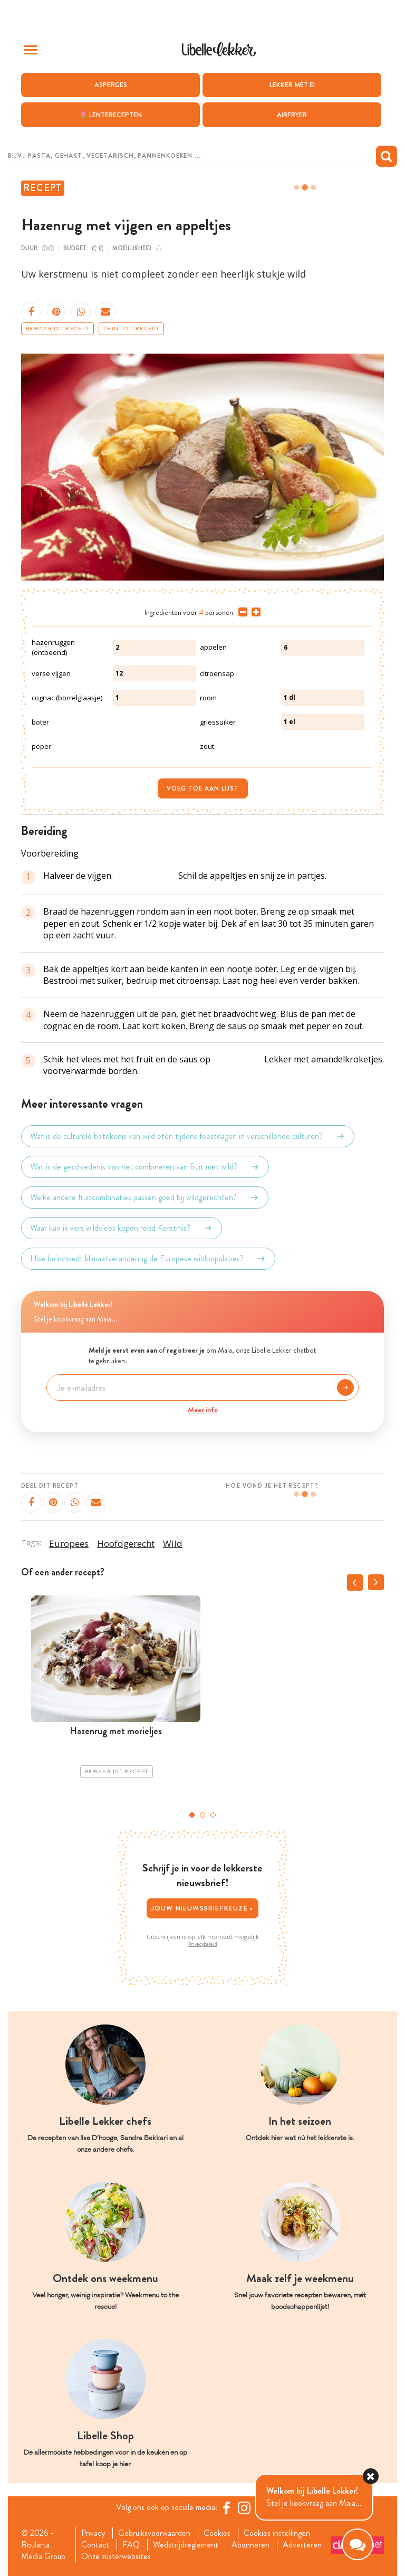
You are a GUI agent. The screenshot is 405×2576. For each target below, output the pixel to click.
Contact (95, 2545)
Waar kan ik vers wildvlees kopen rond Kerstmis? (121, 1228)
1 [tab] (192, 1815)
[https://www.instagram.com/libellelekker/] (244, 2508)
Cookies (217, 2533)
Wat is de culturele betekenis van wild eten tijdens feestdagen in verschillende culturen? (187, 1136)
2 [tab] (202, 1815)
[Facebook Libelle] (226, 2508)
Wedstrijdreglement (185, 2545)
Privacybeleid (202, 1944)
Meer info (203, 1409)
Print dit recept (131, 328)
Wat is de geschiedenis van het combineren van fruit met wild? (145, 1167)
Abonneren (250, 2545)
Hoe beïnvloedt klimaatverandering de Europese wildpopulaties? (148, 1258)
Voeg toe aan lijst (203, 788)
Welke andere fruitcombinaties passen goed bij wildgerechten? (144, 1197)
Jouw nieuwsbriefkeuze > (202, 1908)
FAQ (131, 2545)
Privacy (93, 2533)
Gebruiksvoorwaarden (154, 2533)
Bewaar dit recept (57, 328)
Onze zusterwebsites (116, 2556)
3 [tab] (213, 1815)
